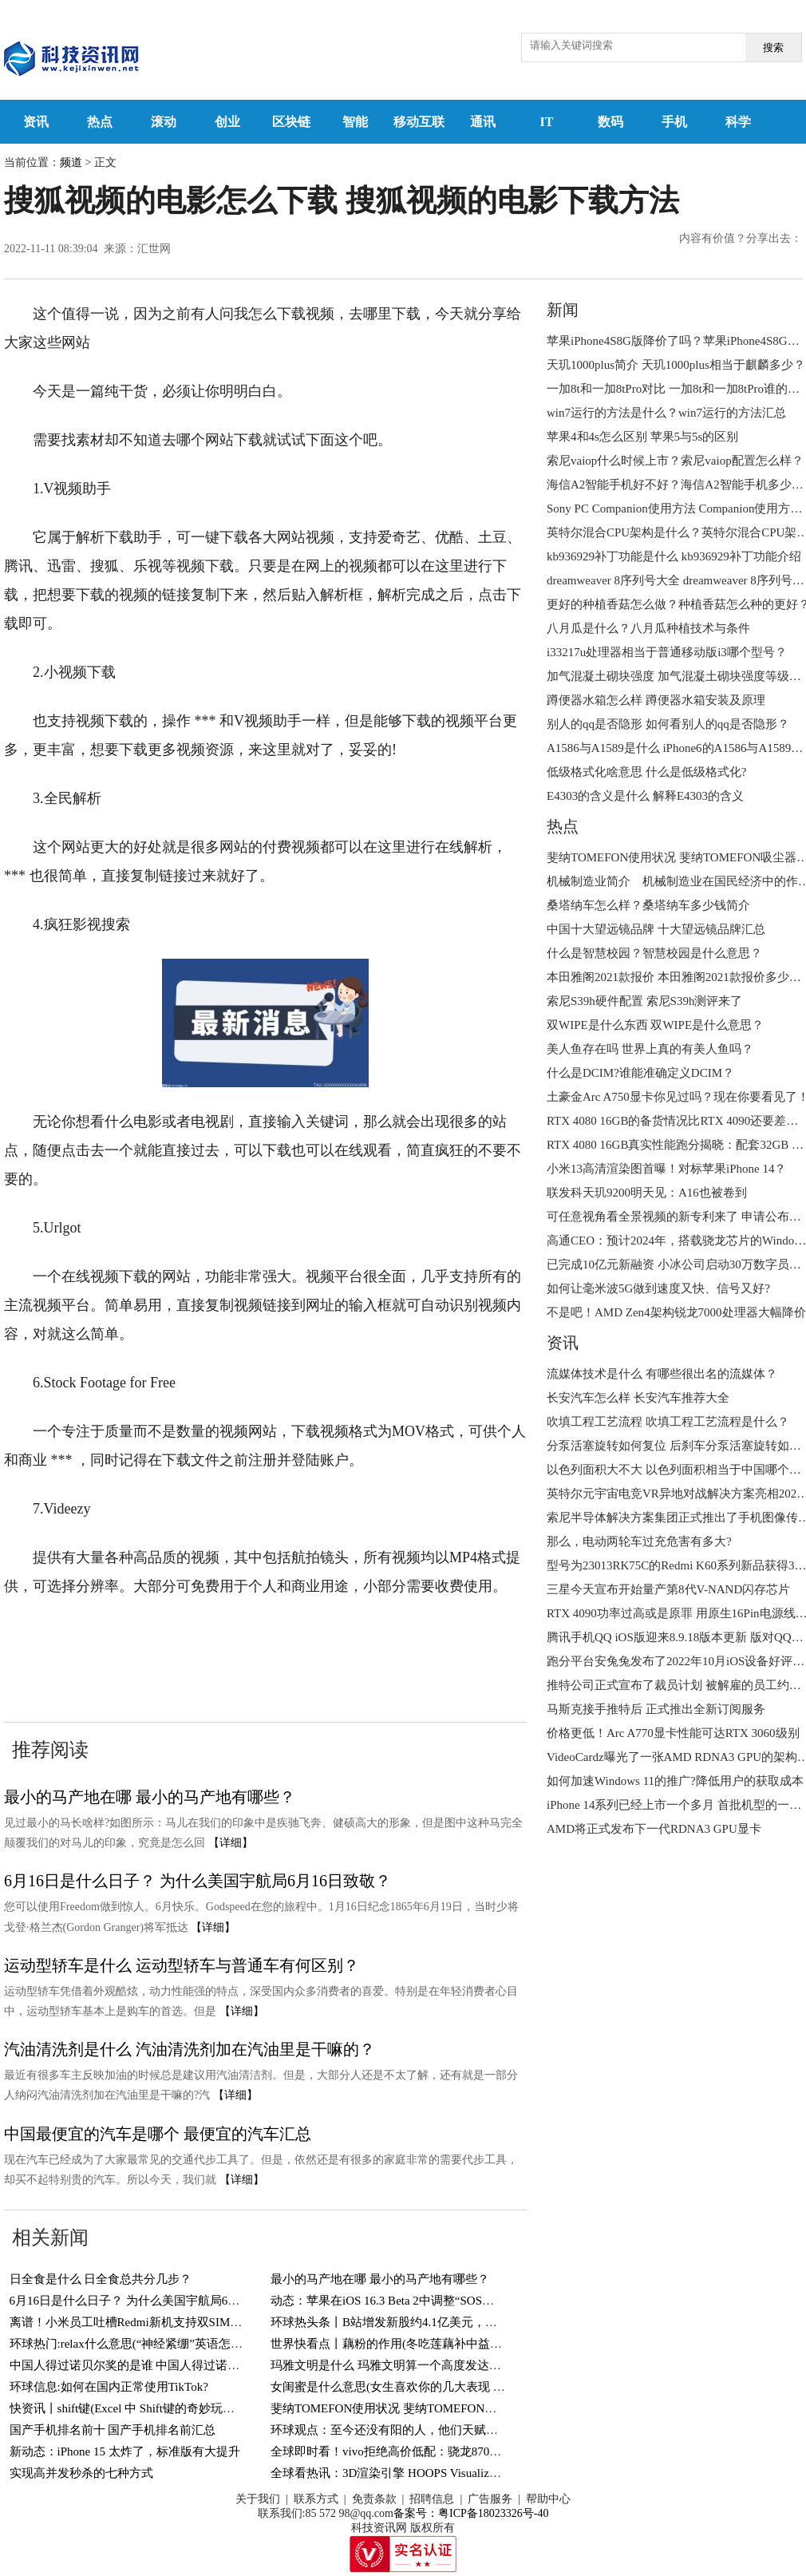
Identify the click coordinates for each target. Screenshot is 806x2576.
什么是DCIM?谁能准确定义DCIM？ (640, 1072)
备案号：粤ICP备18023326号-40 (470, 2513)
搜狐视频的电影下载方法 (334, 1635)
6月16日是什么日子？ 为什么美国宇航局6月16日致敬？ (197, 1880)
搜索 (773, 47)
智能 (355, 122)
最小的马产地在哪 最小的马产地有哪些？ (149, 1797)
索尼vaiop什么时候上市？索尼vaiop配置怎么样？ (675, 460)
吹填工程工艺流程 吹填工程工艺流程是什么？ (668, 1421)
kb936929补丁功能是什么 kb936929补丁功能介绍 (674, 556)
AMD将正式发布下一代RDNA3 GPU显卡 (654, 1828)
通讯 (483, 122)
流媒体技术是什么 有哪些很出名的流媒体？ (662, 1373)
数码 (610, 122)
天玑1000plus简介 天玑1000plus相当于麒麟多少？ (676, 364)
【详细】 (230, 1843)
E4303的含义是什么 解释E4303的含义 (645, 795)
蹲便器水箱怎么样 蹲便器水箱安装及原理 (656, 700)
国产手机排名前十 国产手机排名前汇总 (113, 2430)
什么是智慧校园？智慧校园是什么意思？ (654, 953)
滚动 (163, 122)
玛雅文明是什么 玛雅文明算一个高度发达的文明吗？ (410, 2365)
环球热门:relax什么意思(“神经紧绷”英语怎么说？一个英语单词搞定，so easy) (211, 2343)
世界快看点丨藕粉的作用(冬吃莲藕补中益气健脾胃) (406, 2343)
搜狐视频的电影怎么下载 (173, 1635)
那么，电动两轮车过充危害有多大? (639, 1541)
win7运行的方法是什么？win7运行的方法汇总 (666, 412)
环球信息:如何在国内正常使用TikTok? (109, 2386)
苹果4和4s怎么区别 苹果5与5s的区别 (642, 436)
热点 (100, 122)
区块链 (291, 122)
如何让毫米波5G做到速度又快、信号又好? (658, 1288)
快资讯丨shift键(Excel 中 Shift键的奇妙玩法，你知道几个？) (166, 2408)
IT (547, 122)
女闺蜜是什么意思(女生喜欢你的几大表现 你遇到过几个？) (426, 2386)
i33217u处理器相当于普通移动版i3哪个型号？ (667, 652)
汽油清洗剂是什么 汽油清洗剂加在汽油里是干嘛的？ (189, 2049)
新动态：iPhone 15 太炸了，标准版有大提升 (125, 2451)
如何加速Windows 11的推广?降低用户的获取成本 (675, 1781)
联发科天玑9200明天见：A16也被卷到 (647, 1192)
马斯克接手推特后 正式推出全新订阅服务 (656, 1709)
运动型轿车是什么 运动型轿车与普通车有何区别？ (181, 1965)
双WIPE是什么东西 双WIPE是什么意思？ (655, 1025)
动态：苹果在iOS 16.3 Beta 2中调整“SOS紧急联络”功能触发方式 (439, 2300)
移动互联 (418, 122)
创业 (227, 122)
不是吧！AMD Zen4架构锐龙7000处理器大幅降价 (676, 1312)
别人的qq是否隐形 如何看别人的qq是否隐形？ (668, 724)
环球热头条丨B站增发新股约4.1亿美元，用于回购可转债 (420, 2322)
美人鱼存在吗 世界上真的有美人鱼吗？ (650, 1049)
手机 (674, 122)
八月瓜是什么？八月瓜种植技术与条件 (648, 628)
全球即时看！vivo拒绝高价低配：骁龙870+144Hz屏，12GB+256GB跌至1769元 (476, 2451)
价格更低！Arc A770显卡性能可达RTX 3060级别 (673, 1733)
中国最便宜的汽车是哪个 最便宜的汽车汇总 (157, 2134)
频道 (71, 162)
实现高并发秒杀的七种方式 (81, 2473)
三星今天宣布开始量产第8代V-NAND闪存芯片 (668, 1589)
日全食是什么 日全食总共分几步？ (101, 2279)
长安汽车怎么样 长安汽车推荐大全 (638, 1397)
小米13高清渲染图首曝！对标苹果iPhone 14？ (666, 1168)
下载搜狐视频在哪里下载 (101, 1664)
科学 (738, 122)
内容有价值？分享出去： (740, 238)
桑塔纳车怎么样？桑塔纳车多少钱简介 (648, 905)
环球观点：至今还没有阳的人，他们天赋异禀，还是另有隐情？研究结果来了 (474, 2430)
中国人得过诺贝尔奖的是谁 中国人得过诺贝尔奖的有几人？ (167, 2365)
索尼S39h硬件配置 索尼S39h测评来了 (644, 1001)
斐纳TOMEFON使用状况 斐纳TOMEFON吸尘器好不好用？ (425, 2408)
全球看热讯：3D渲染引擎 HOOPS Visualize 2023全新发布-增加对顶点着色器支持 (482, 2473)
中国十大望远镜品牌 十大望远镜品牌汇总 (656, 929)
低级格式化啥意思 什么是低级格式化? (646, 772)
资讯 (36, 122)
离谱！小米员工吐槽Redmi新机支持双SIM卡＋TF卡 (145, 2322)
